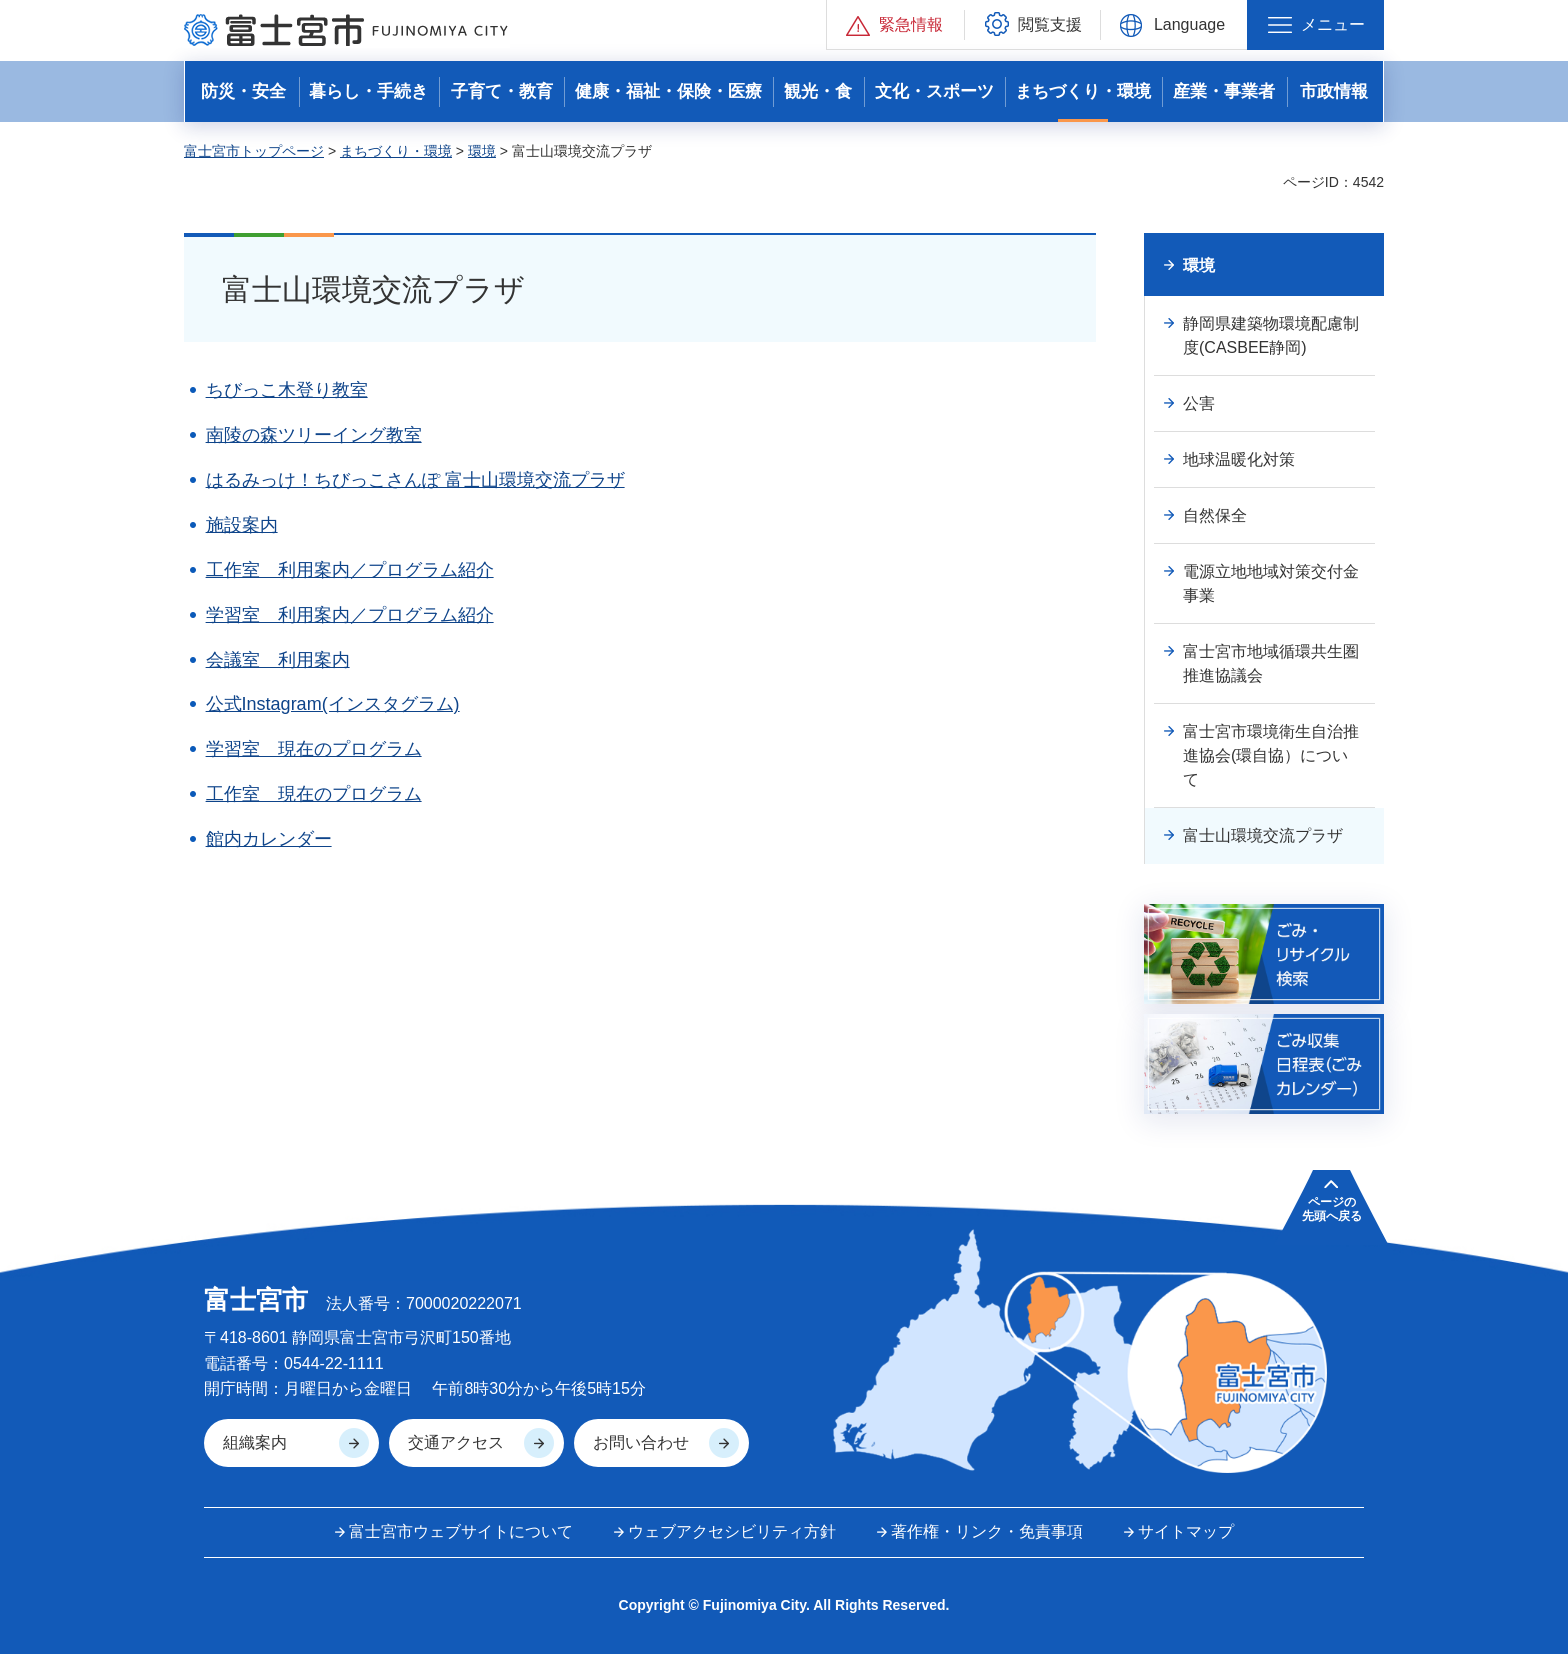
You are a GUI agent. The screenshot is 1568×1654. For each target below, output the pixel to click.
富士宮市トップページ (254, 151)
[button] (895, 24)
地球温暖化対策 (1239, 459)
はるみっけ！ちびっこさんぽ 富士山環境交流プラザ (415, 480)
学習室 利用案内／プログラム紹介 (350, 615)
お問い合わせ (641, 1442)
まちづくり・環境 (396, 151)
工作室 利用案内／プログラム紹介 (350, 570)
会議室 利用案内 (278, 660)
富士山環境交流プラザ (1263, 835)
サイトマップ (1186, 1531)
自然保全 (1215, 515)
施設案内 (242, 525)
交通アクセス (456, 1442)
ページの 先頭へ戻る (1332, 1209)
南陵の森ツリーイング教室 (314, 435)
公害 (1199, 403)
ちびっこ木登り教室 (287, 390)
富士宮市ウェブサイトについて (461, 1531)
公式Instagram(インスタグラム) (333, 704)
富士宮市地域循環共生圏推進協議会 (1271, 663)
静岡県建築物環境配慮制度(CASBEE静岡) (1271, 335)
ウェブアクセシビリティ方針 (732, 1531)
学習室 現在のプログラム (314, 749)
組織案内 (255, 1442)
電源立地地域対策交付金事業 (1271, 583)
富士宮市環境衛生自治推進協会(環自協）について (1271, 755)
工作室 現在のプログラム (314, 794)
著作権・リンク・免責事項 (987, 1531)
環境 (482, 151)
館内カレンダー (269, 839)
